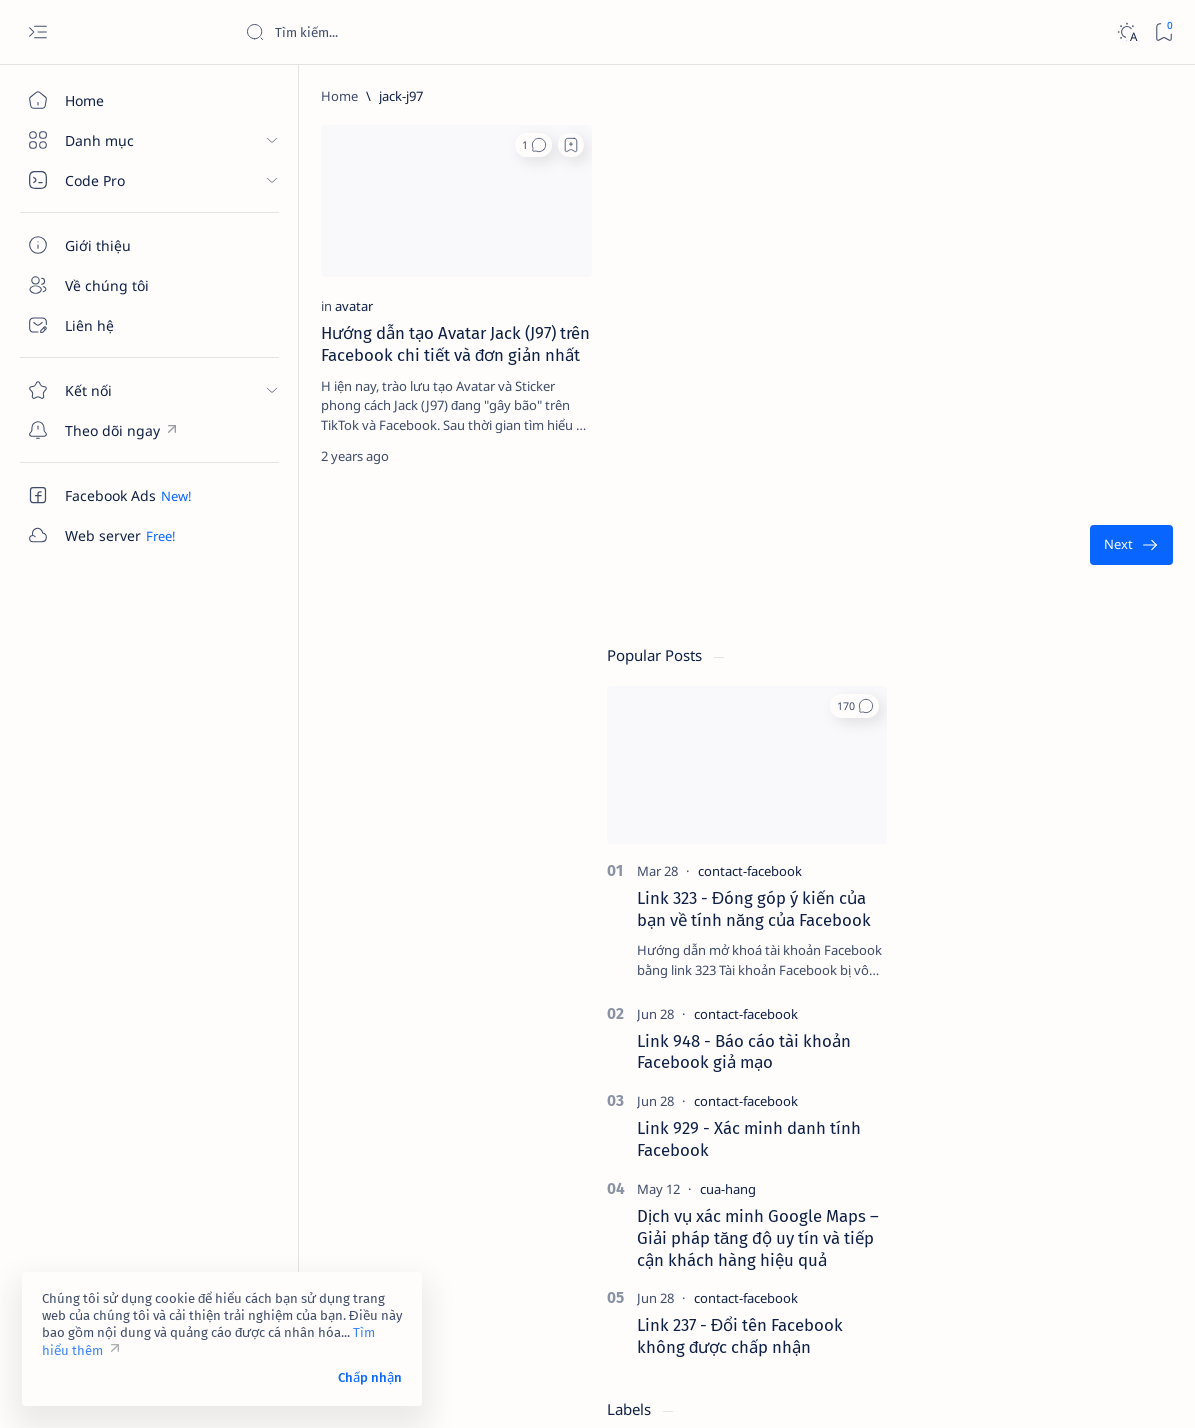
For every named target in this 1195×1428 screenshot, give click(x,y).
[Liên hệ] (115, 325)
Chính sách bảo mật (952, 1281)
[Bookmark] (1163, 32)
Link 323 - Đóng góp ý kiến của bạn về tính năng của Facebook (1040, 391)
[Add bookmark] (418, 145)
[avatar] (285, 259)
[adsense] (1105, 992)
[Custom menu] (115, 430)
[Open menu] (37, 32)
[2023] (960, 942)
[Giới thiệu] (115, 245)
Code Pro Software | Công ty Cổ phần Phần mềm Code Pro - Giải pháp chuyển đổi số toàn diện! (582, 1389)
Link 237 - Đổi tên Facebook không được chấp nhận (1026, 818)
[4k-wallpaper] (960, 992)
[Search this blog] (395, 32)
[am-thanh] (960, 1092)
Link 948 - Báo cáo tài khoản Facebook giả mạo (1030, 533)
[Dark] (1126, 32)
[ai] (1105, 1042)
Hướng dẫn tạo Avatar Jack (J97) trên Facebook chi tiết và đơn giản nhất (343, 308)
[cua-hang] (1014, 671)
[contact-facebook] (1036, 353)
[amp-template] (1105, 1092)
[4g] (1105, 942)
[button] (380, 145)
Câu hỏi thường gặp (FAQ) (971, 1299)
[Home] (115, 100)
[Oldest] (811, 519)
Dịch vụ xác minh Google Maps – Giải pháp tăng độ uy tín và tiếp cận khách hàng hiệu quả (1044, 720)
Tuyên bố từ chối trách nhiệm (980, 1263)
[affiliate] (960, 1042)
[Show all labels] (935, 1139)
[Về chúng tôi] (115, 285)
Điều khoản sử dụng (953, 1245)
